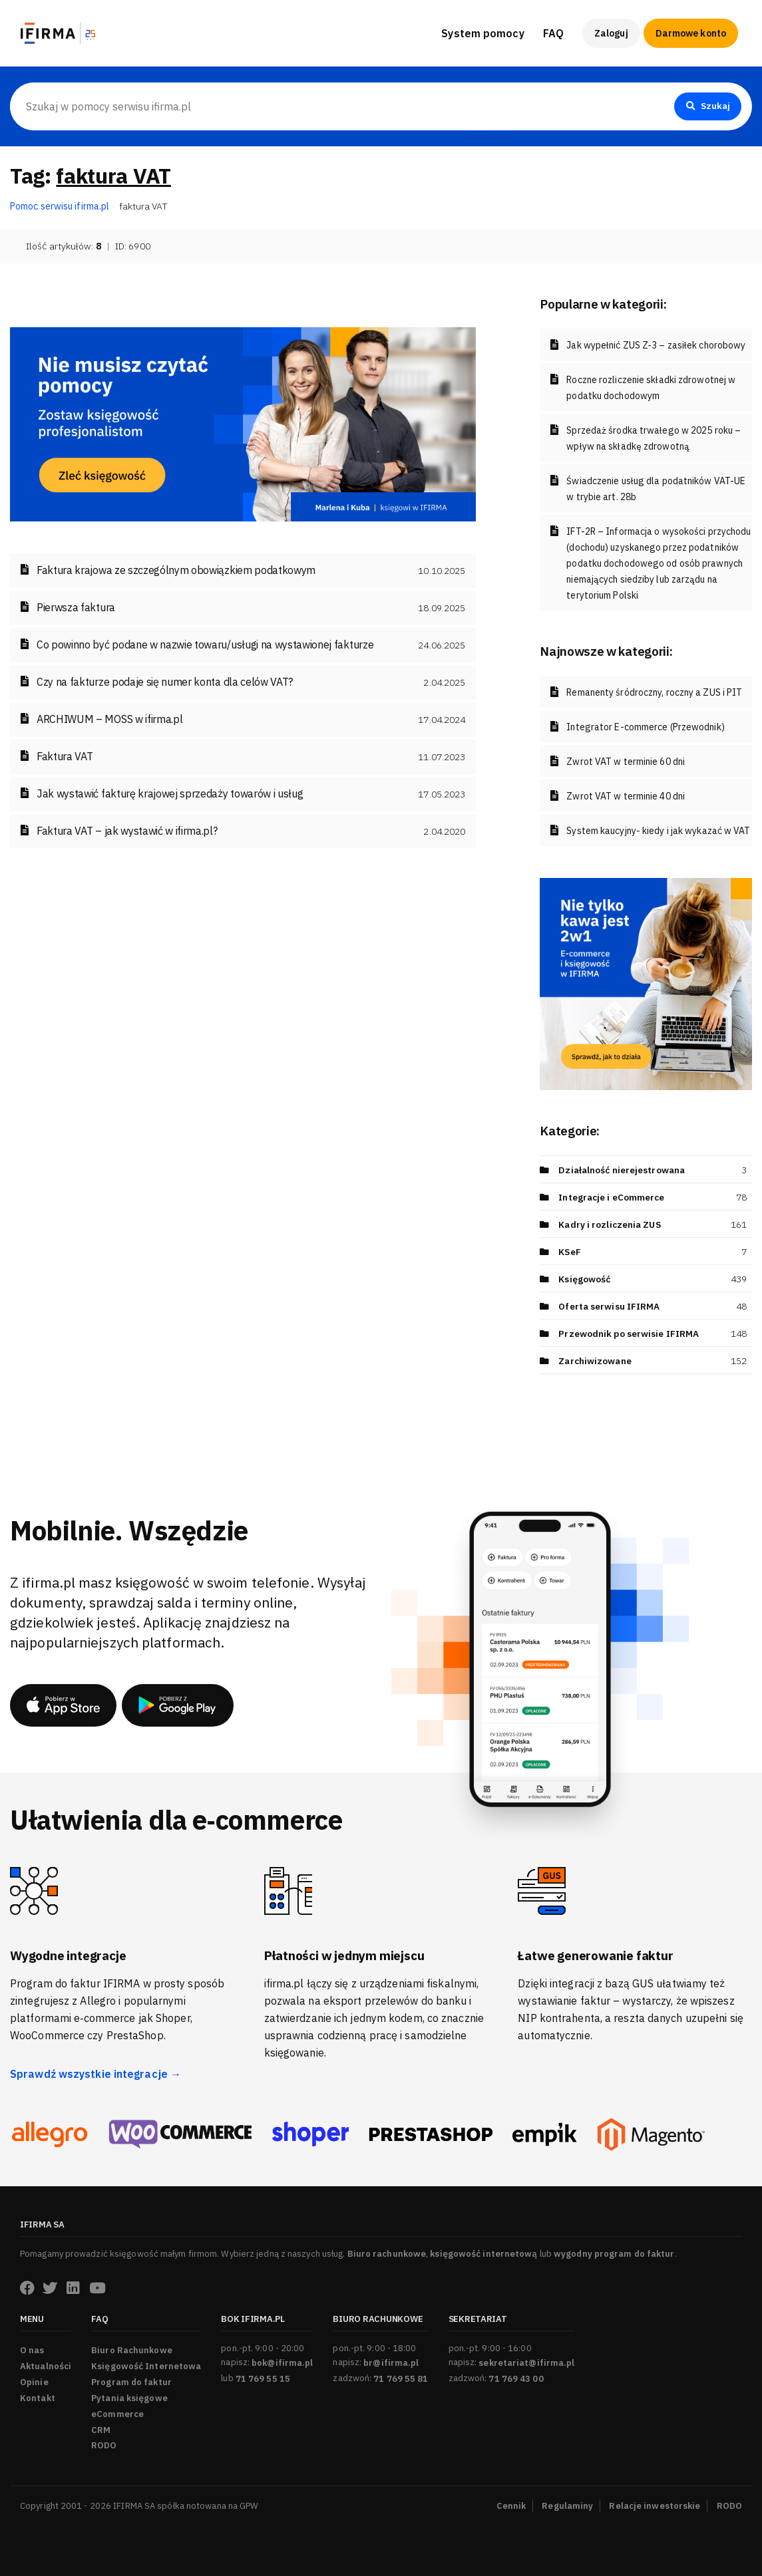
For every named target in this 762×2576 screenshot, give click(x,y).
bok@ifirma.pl (282, 2362)
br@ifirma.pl (391, 2362)
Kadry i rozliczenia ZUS (611, 1224)
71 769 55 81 (400, 2378)
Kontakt (37, 2398)
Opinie (34, 2382)
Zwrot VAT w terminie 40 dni (625, 796)
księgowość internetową (483, 2253)
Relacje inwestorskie (654, 2505)
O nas (32, 2350)
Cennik (511, 2505)
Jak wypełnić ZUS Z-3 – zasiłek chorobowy (655, 345)
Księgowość (584, 1279)
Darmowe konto (691, 33)
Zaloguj (611, 33)
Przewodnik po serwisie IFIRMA (628, 1334)
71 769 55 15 (263, 2378)
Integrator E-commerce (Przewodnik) (645, 727)
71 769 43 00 (515, 2378)
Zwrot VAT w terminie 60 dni (625, 762)
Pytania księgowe (129, 2398)
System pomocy (482, 33)
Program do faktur (131, 2382)
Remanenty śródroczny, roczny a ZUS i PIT (654, 692)
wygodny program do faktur (614, 2253)
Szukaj (706, 106)
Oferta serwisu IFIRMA (609, 1306)
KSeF (569, 1252)
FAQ (553, 33)
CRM (100, 2430)
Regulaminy (567, 2505)
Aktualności (45, 2366)
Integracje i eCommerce (612, 1197)
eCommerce (117, 2414)
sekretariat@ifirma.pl (526, 2362)
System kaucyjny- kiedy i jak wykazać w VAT (658, 831)
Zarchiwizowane (595, 1361)
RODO (103, 2445)
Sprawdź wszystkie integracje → (95, 2073)
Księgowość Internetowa (146, 2366)
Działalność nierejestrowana (623, 1170)
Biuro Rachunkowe (131, 2350)
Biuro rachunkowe (387, 2253)
